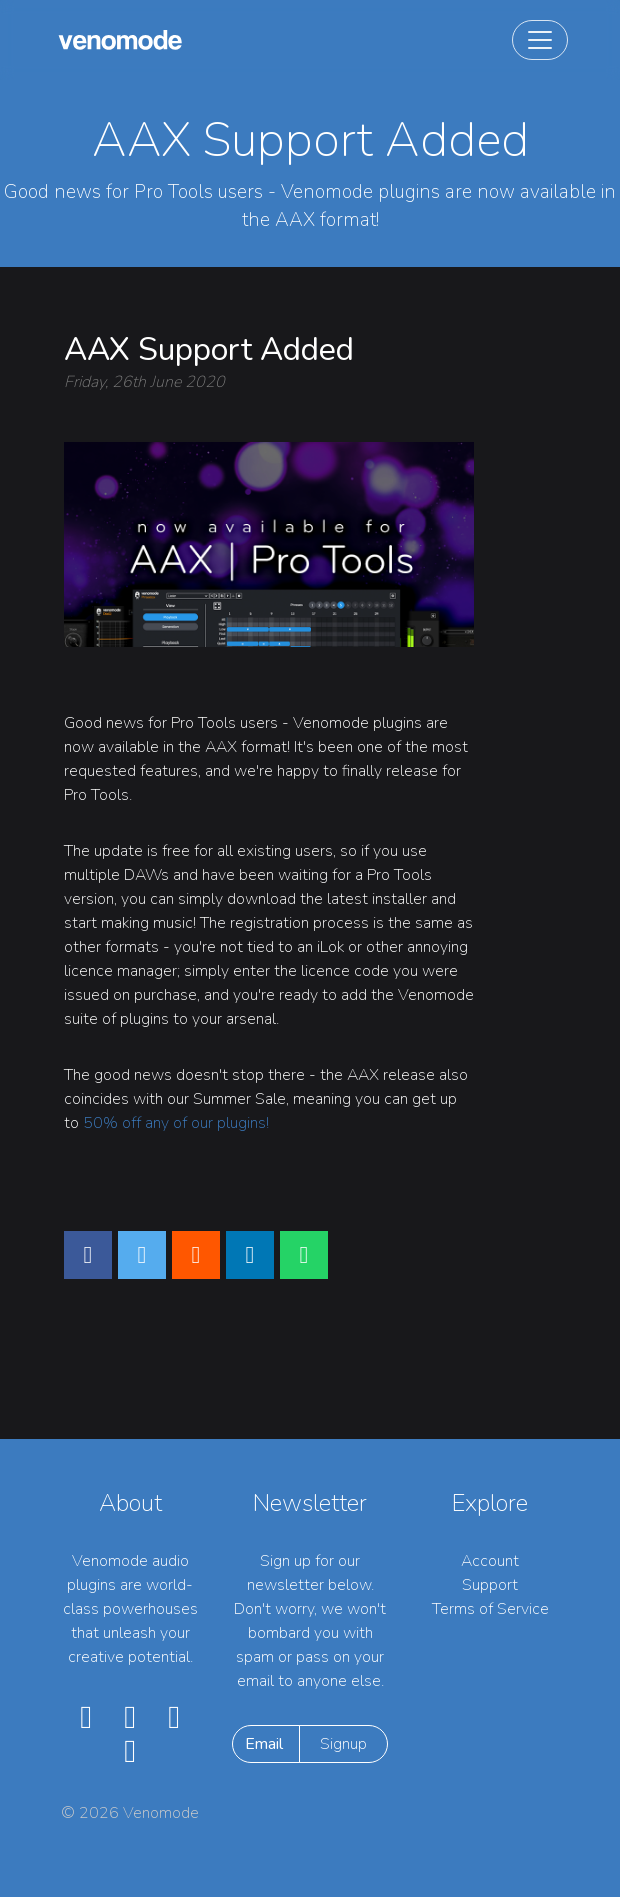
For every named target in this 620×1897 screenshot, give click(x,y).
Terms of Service (490, 1609)
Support (490, 1585)
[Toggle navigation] (540, 40)
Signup (343, 1744)
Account (490, 1561)
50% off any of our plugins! (176, 1123)
